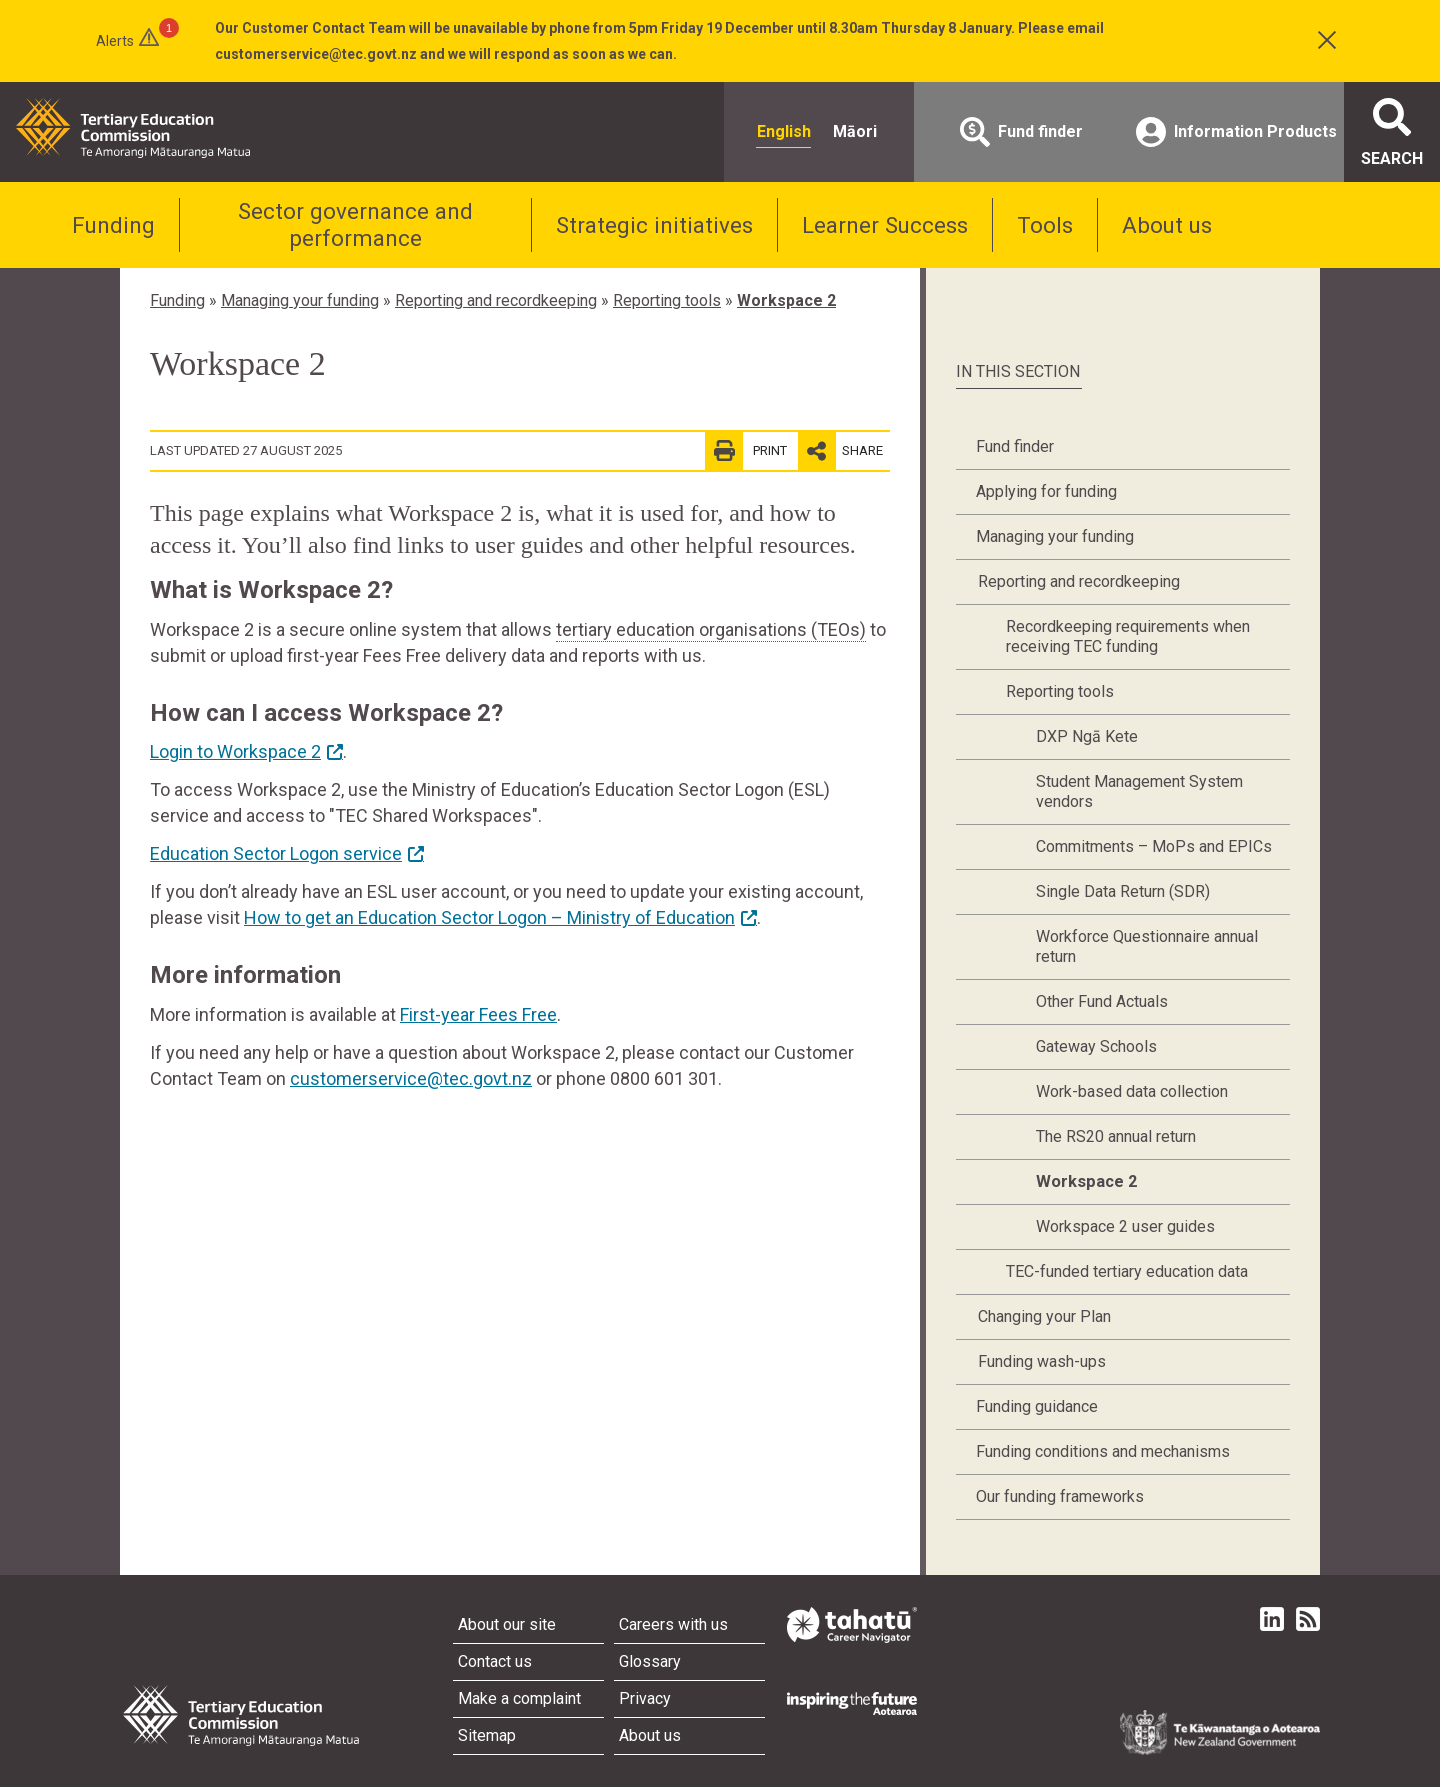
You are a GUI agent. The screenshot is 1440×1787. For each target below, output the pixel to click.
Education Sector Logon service (276, 853)
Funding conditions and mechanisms (1103, 1451)
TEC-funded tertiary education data (1127, 1271)
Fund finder (1015, 446)
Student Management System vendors (1139, 791)
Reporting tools (667, 300)
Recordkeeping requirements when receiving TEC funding (1128, 636)
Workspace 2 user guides (1125, 1226)
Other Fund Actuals (1102, 1001)
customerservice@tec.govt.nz (411, 1078)
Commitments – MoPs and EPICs (1154, 846)
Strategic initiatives (654, 225)
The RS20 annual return (1116, 1136)
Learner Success (885, 225)
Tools (1045, 225)
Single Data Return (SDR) (1123, 891)
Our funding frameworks (1060, 1496)
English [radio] (784, 131)
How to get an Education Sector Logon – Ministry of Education (489, 917)
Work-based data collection (1132, 1091)
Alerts (115, 41)
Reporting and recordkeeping (496, 300)
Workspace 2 (786, 300)
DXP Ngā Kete (1087, 736)
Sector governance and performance (355, 224)
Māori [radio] (855, 131)
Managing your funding (300, 300)
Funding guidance (1037, 1406)
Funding (113, 225)
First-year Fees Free (478, 1014)
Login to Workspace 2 (235, 751)
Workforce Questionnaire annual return (1147, 946)
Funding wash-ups (1042, 1361)
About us (1167, 225)
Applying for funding (1046, 491)
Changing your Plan (1044, 1316)
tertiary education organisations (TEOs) (711, 629)
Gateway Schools (1096, 1046)
